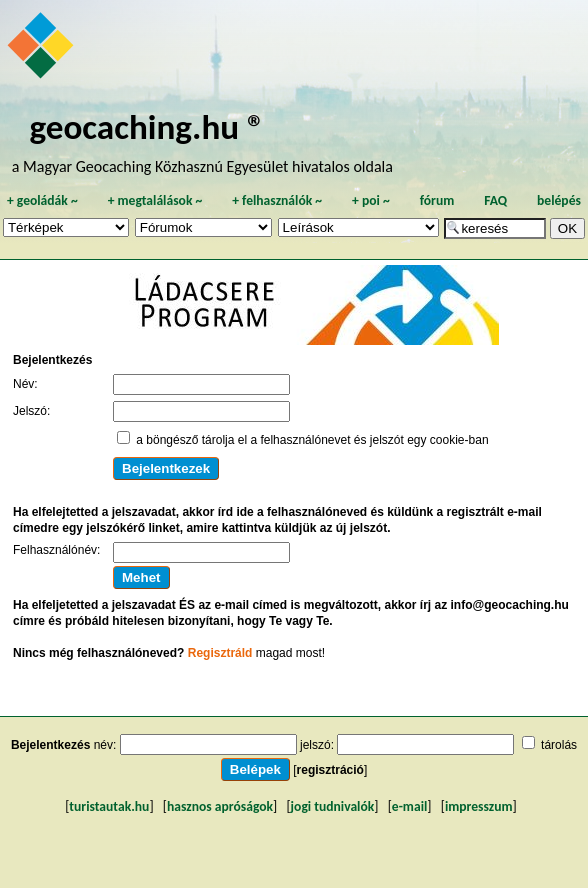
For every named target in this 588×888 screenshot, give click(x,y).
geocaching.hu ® (147, 126)
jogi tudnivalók (333, 806)
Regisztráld (220, 653)
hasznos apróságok (220, 806)
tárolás (559, 745)
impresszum (479, 806)
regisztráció (330, 770)
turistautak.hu (109, 806)
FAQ (495, 200)
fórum (437, 200)
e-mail (409, 806)
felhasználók (277, 200)
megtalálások (155, 200)
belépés (559, 200)
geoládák (42, 200)
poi (371, 200)
